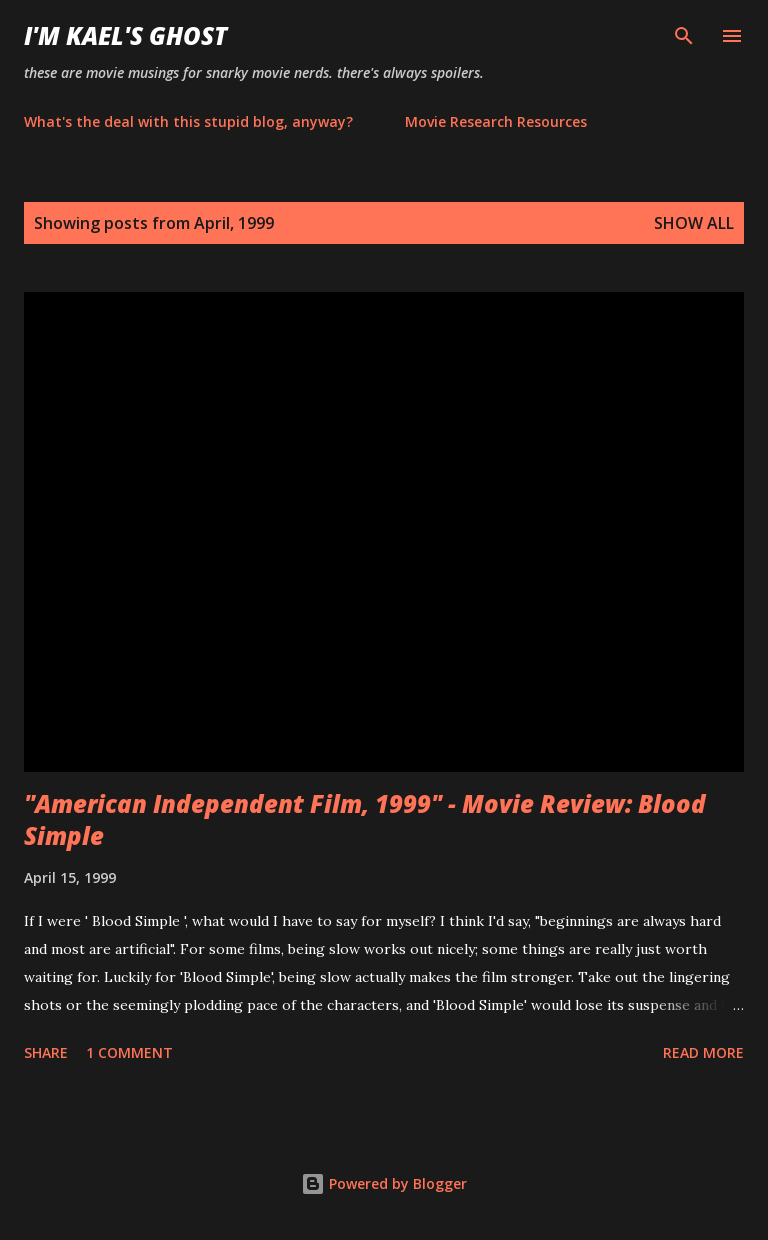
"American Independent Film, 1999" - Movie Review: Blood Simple (365, 819)
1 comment (129, 1052)
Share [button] (46, 1052)
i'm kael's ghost (125, 35)
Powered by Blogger (384, 1183)
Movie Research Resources (496, 121)
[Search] (684, 36)
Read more (703, 1052)
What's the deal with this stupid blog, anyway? (188, 121)
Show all (694, 223)
